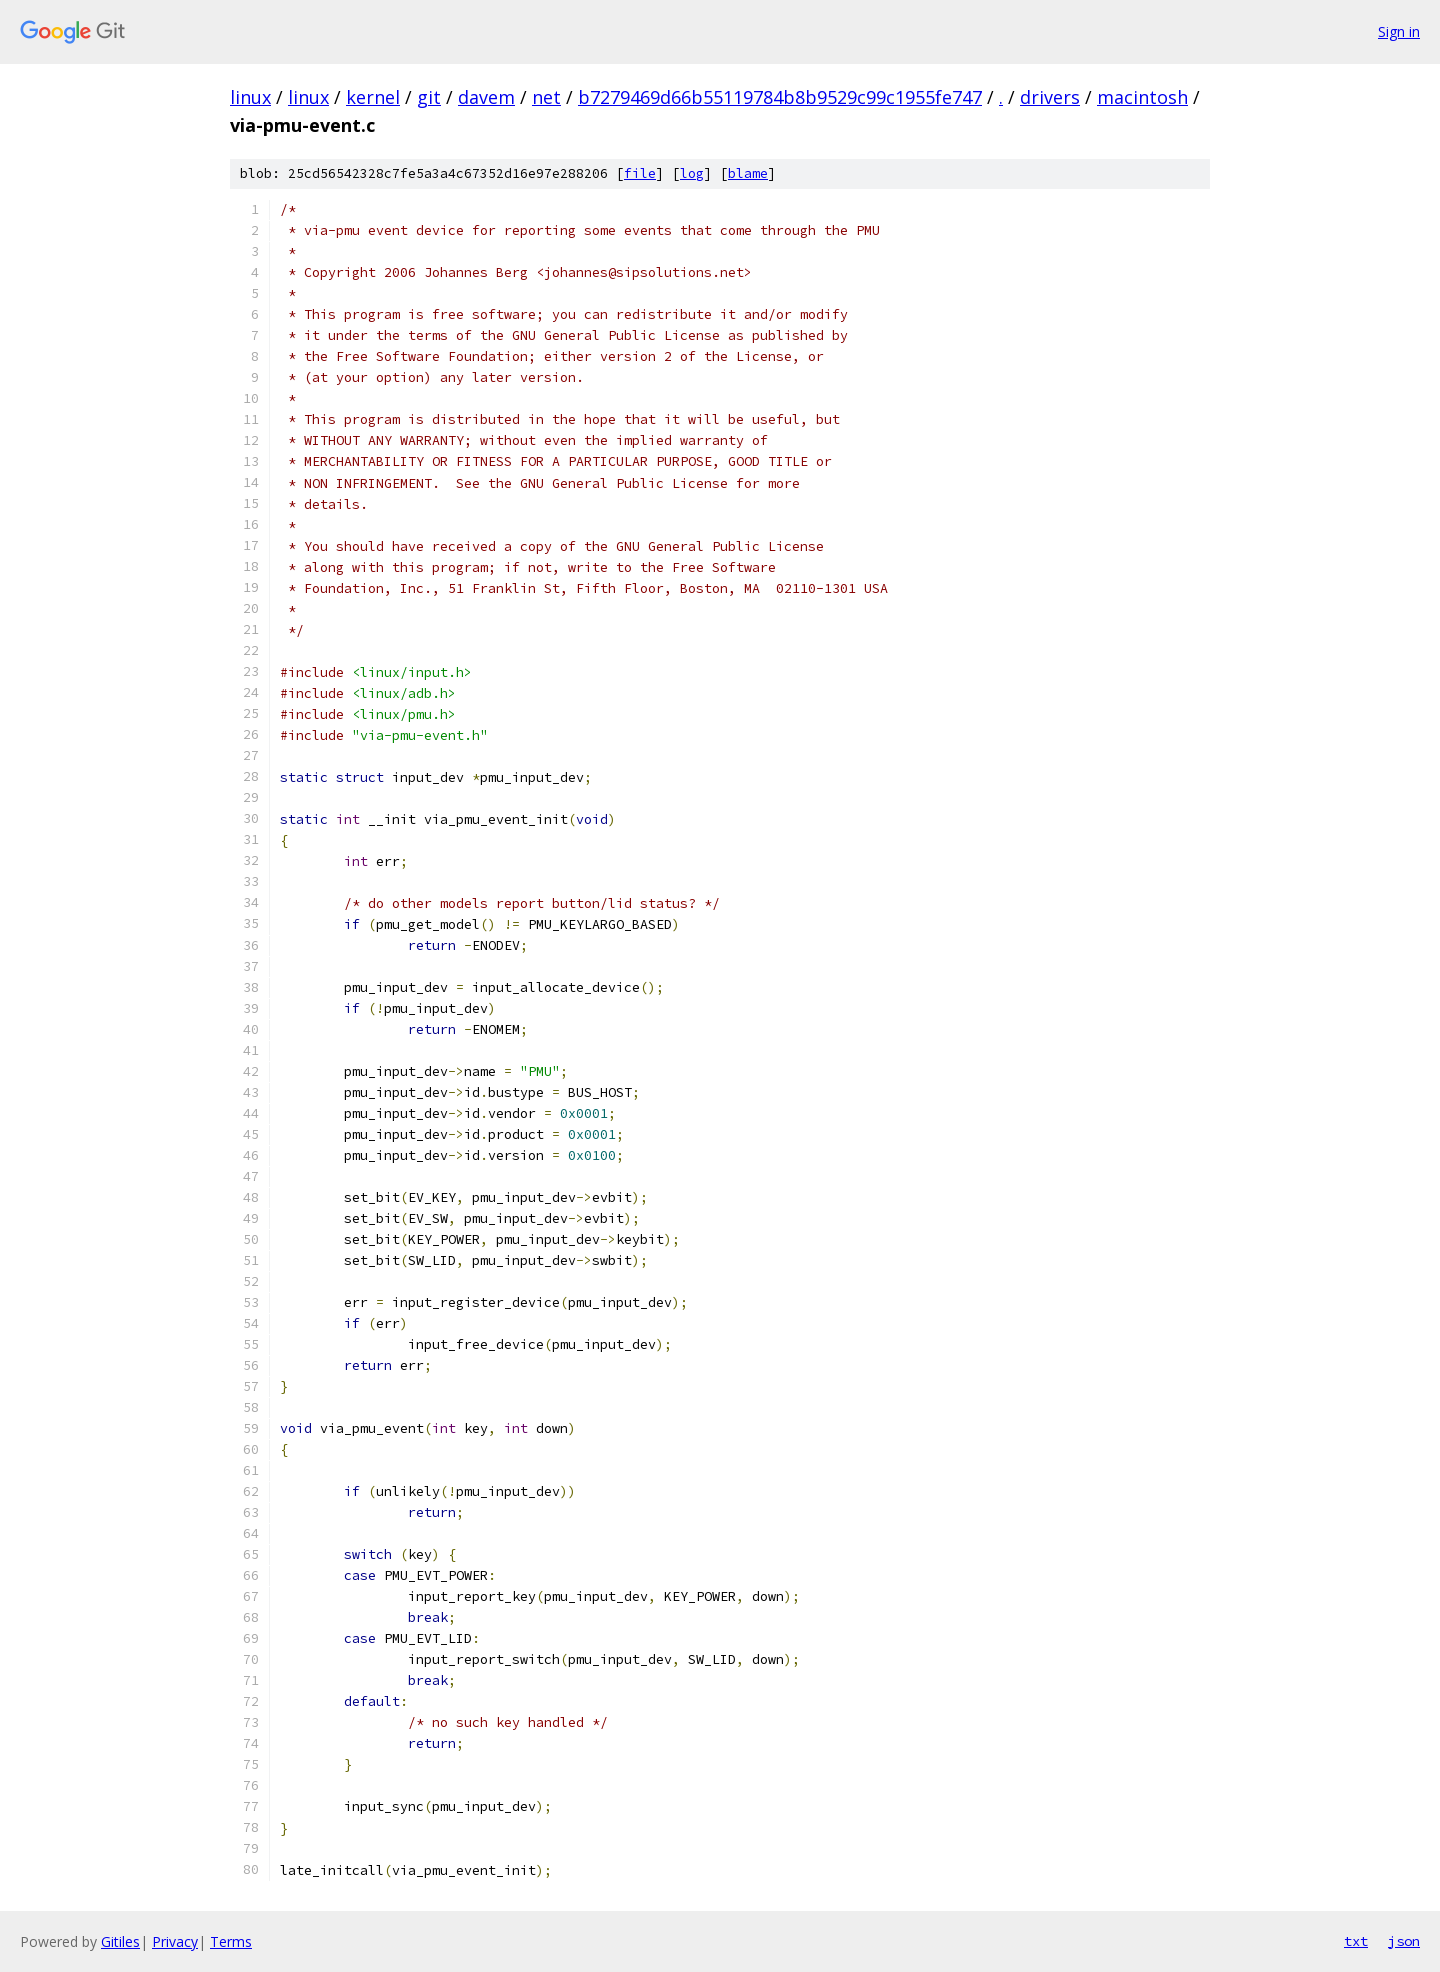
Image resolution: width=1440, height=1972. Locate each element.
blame (748, 173)
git (429, 97)
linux (250, 97)
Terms (231, 1941)
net (546, 97)
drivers (1050, 97)
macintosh (1142, 97)
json (1404, 1941)
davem (486, 97)
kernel (373, 97)
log (692, 173)
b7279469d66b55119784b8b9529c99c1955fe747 (780, 97)
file (640, 173)
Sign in (1399, 31)
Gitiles (120, 1941)
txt (1356, 1941)
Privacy (175, 1941)
